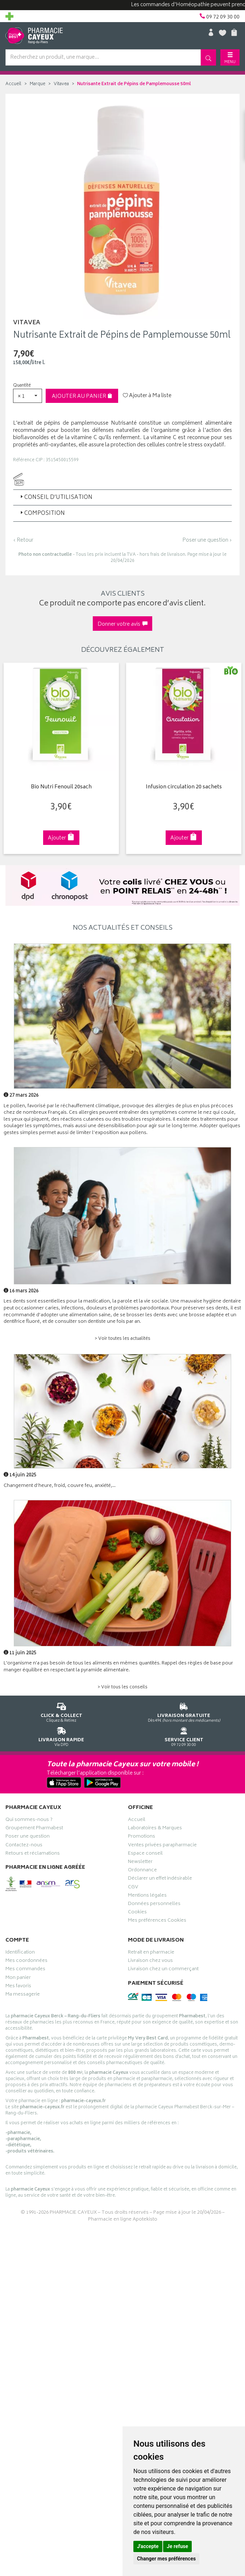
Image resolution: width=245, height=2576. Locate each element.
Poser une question (27, 1837)
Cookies (137, 1913)
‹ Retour (23, 540)
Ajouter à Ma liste (147, 396)
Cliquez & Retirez (61, 1711)
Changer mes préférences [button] (166, 2559)
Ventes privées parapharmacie (162, 1846)
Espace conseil (145, 1854)
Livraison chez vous (150, 1961)
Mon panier (18, 1978)
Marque (37, 84)
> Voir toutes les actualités (122, 1339)
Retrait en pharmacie (151, 1953)
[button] (27, 396)
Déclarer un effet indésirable (160, 1879)
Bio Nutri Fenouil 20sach (59, 787)
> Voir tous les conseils (122, 1687)
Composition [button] (42, 513)
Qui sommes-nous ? (29, 1820)
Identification (20, 1953)
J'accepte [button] (148, 2546)
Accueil (13, 84)
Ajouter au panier (82, 396)
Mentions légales (147, 1896)
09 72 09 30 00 (184, 1735)
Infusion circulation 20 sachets (182, 787)
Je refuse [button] (177, 2546)
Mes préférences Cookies (157, 1921)
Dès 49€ (184, 1711)
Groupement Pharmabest (34, 1829)
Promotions (141, 1837)
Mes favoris (18, 1987)
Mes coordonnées (26, 1961)
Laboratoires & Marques (155, 1829)
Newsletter (140, 1862)
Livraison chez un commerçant (163, 1969)
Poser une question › (207, 540)
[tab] (122, 497)
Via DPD (61, 1735)
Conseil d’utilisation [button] (55, 498)
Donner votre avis (122, 624)
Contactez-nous (23, 1846)
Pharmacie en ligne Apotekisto (122, 2220)
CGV (133, 1888)
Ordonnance (142, 1871)
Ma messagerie (22, 1995)
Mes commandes (25, 1969)
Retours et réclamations (32, 1854)
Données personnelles (154, 1904)
